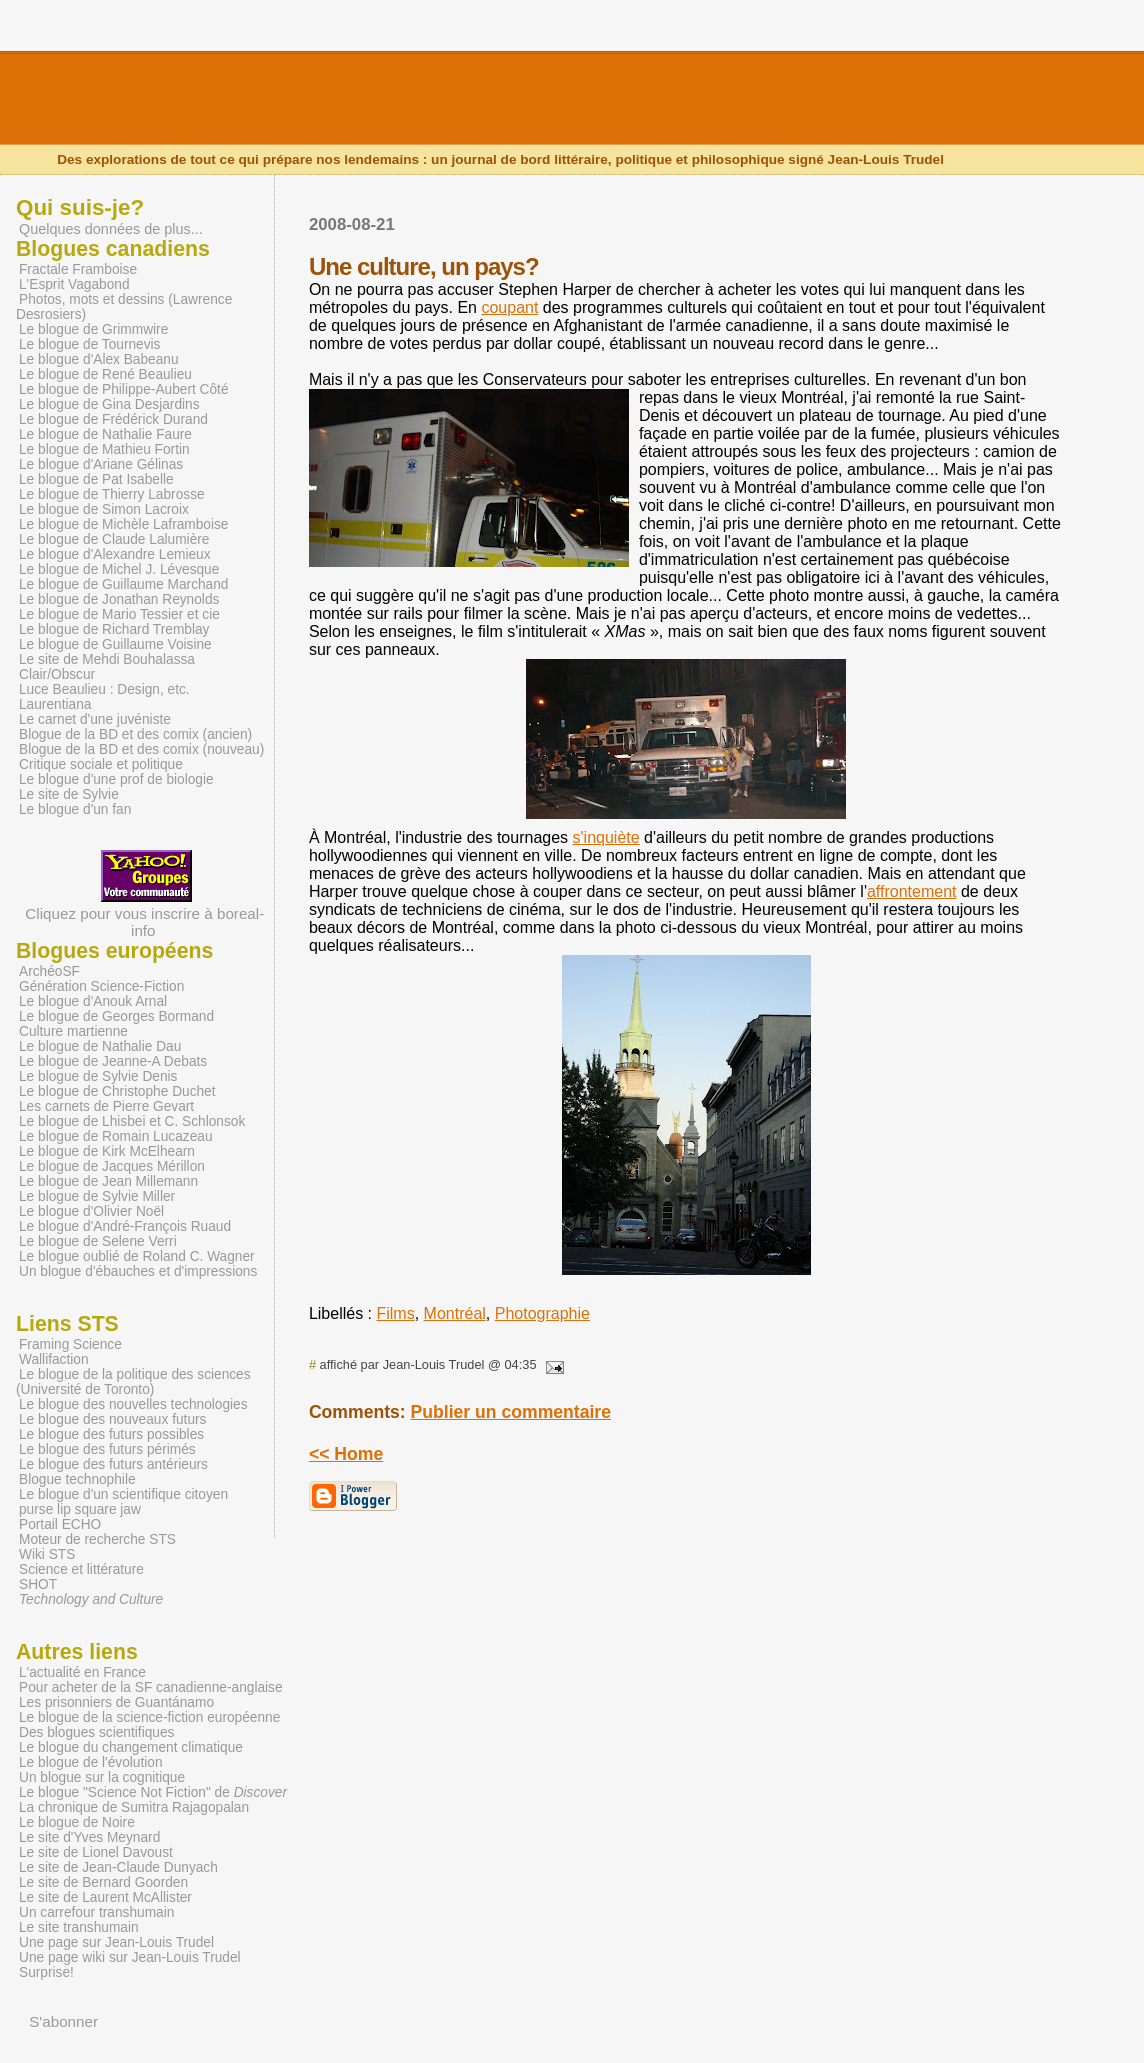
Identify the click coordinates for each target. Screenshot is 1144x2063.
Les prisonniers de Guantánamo (116, 1702)
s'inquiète (606, 837)
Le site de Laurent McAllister (105, 1897)
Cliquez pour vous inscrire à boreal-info (144, 912)
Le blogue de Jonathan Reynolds (119, 599)
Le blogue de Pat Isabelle (96, 479)
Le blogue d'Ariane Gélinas (101, 464)
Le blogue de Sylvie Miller (97, 1196)
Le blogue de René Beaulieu (105, 374)
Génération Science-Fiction (101, 986)
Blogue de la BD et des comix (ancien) (135, 734)
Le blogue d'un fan (75, 809)
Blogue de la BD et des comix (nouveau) (141, 749)
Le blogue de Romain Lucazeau (116, 1136)
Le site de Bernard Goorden (103, 1882)
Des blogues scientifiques (96, 1732)
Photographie (542, 1313)
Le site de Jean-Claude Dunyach (118, 1867)
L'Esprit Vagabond (74, 284)
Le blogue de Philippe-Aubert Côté (124, 389)
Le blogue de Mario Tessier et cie (119, 614)
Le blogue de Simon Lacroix (104, 509)
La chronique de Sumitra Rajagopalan (134, 1807)
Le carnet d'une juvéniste (95, 719)
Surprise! (46, 1972)
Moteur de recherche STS (97, 1539)
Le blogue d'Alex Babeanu (99, 359)
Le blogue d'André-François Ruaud (125, 1226)
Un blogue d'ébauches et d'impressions (138, 1271)
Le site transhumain (79, 1927)
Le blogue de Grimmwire (93, 329)
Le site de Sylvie (69, 794)
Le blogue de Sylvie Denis (98, 1076)
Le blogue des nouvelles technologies (133, 1404)
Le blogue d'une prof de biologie (116, 779)
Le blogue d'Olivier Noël (91, 1211)
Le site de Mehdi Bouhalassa (107, 659)
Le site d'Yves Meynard (89, 1837)
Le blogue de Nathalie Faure (105, 434)
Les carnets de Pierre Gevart (106, 1106)
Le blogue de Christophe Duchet (117, 1091)
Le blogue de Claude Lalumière (114, 539)
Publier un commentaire (511, 1412)
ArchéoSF (49, 971)
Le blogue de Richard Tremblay (114, 629)
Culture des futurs (245, 106)
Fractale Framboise (78, 269)
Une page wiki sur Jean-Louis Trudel (130, 1957)
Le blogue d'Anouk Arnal (93, 1001)
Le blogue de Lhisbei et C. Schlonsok (132, 1121)
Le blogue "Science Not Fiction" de (153, 1792)
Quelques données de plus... (111, 229)
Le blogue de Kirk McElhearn (107, 1151)
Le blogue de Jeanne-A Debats (113, 1061)
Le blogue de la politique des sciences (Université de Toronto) (133, 1382)
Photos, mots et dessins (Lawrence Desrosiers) (124, 307)
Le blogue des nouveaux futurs (112, 1419)
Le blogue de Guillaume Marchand (124, 584)
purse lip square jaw (80, 1509)
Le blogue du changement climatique (131, 1747)
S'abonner (63, 2021)
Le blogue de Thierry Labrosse (112, 494)
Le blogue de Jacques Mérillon (112, 1166)
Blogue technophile (77, 1479)
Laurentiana (55, 704)
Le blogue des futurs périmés (107, 1449)
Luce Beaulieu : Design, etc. (104, 689)
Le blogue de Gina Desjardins (109, 404)
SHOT (38, 1584)
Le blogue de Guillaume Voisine (115, 644)
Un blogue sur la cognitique (102, 1777)
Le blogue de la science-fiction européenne (149, 1717)
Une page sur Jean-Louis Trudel (116, 1942)
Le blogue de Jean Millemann (108, 1181)
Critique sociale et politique (101, 764)
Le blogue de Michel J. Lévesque (119, 569)
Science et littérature (81, 1569)
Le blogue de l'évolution (91, 1762)
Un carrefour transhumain (96, 1912)
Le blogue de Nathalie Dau (100, 1046)
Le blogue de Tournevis (89, 344)
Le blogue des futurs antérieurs (113, 1464)
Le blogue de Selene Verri (98, 1241)
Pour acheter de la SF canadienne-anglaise (151, 1687)
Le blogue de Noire (77, 1822)
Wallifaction (54, 1359)
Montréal (455, 1313)
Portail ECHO (60, 1524)
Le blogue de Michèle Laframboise (124, 524)
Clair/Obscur (57, 674)
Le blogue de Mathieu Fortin (104, 449)
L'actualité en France (82, 1672)
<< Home (346, 1454)
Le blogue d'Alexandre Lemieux (115, 554)
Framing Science (70, 1344)
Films (395, 1313)
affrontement (912, 891)
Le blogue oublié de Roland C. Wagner (137, 1256)
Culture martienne (73, 1031)
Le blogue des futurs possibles (111, 1434)
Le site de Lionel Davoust (96, 1852)
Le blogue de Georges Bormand (116, 1016)
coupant (509, 307)
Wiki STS (47, 1554)
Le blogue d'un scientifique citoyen (123, 1494)
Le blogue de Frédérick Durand (113, 419)
